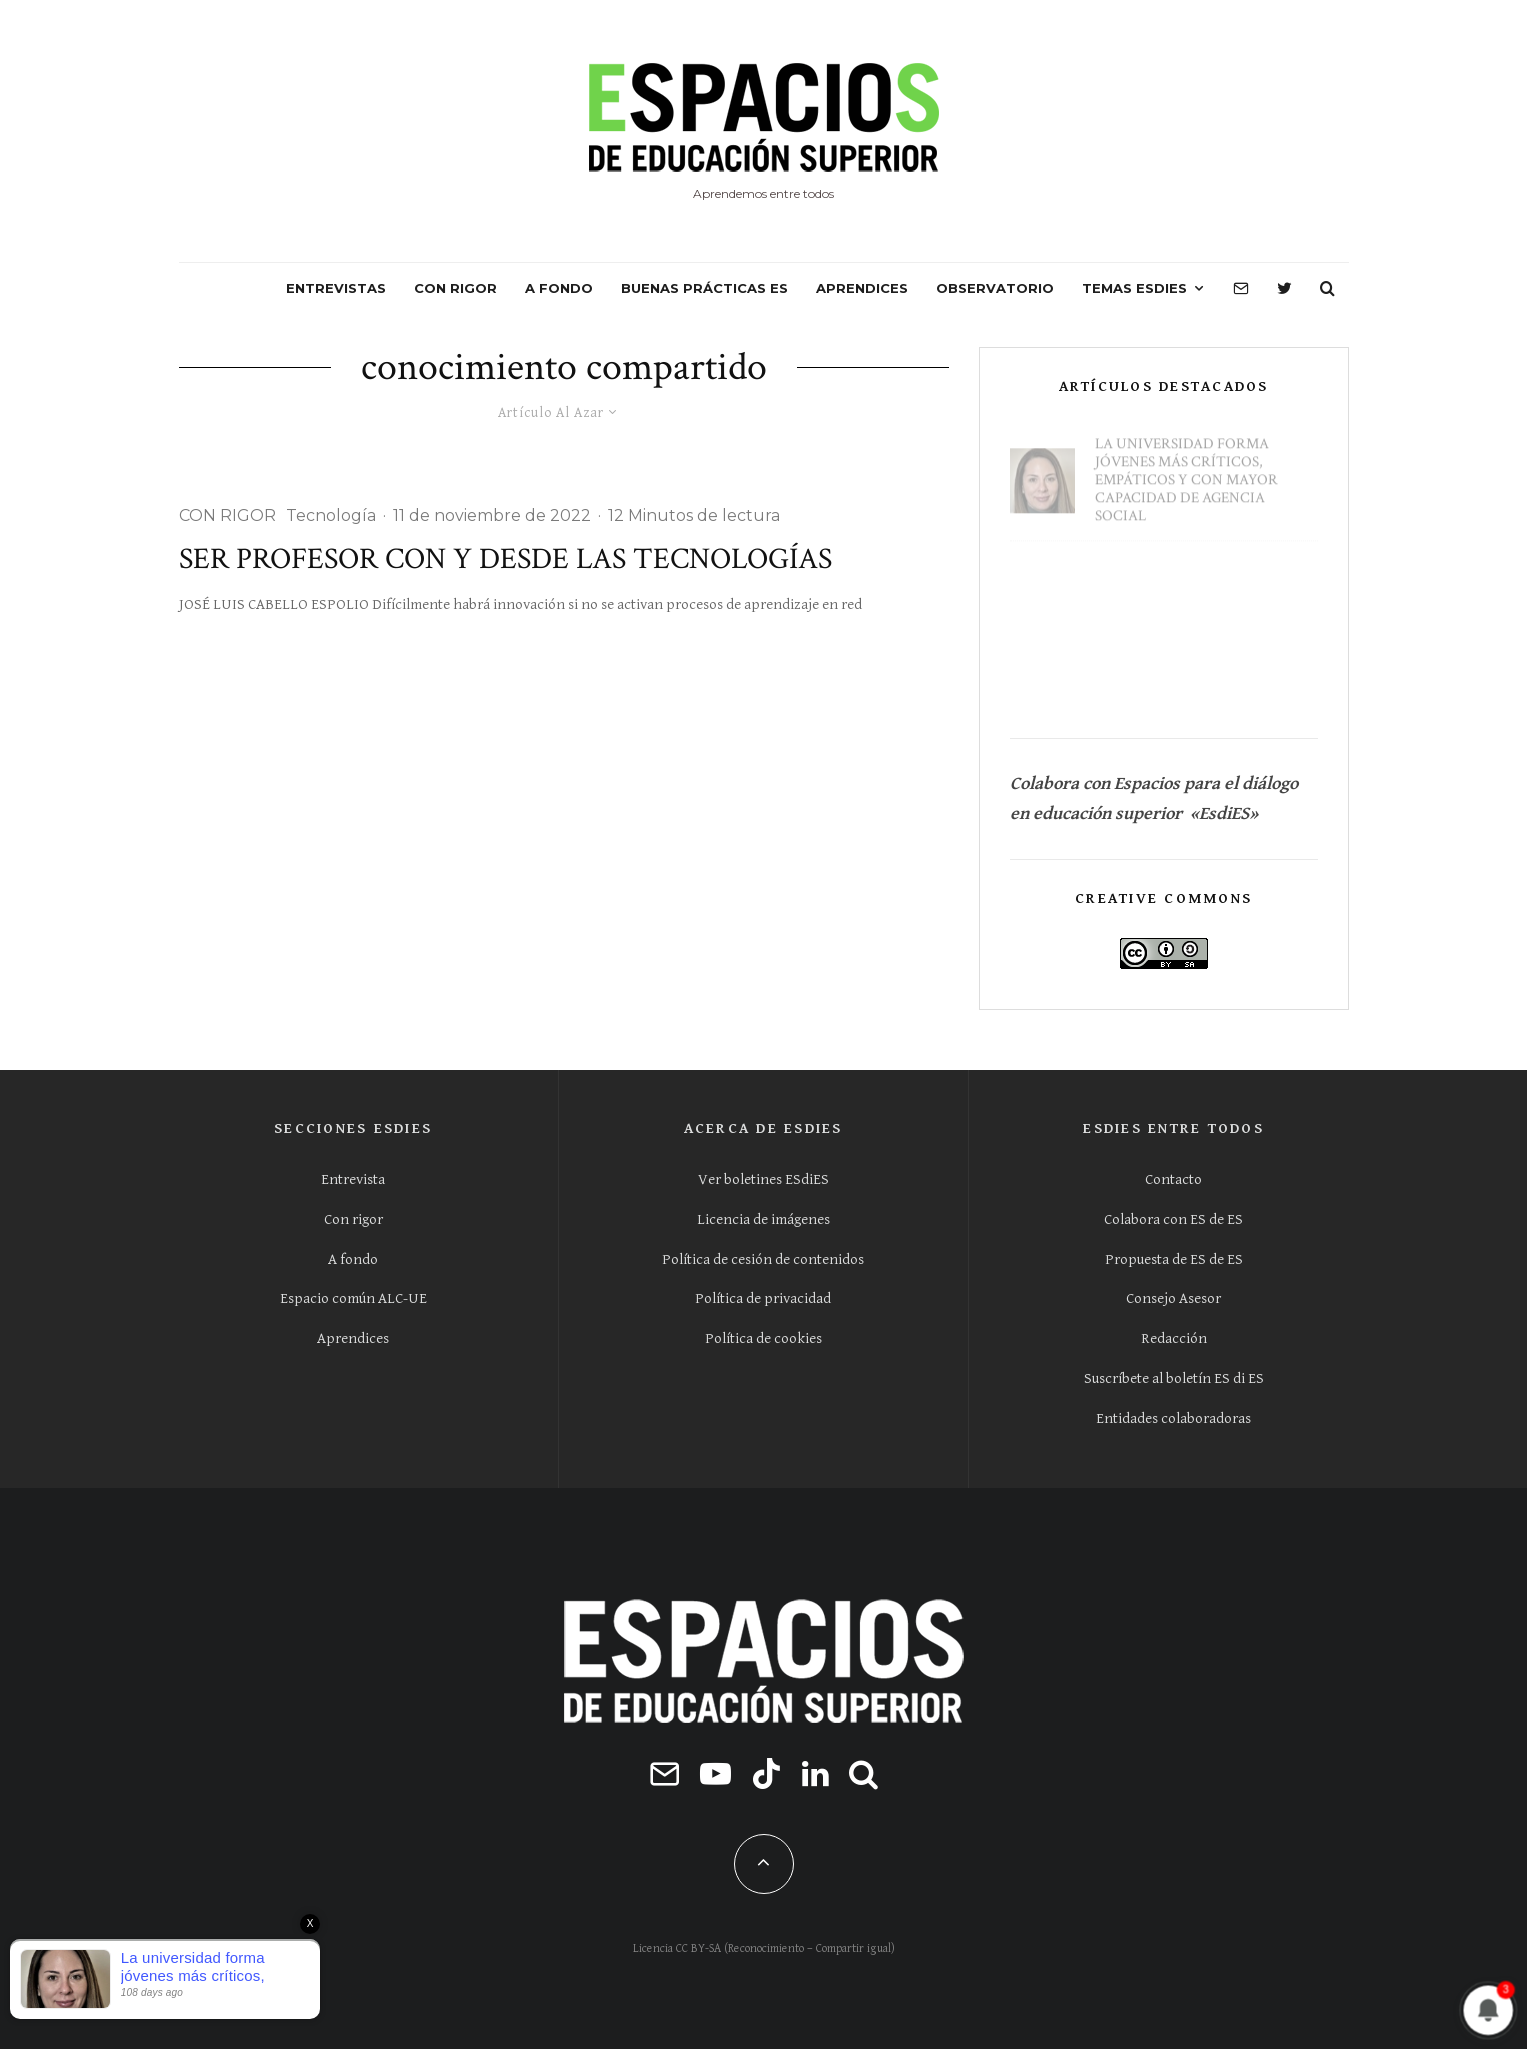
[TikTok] (766, 1773)
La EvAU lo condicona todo (1203, 580)
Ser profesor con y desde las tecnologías (505, 560)
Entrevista (353, 1179)
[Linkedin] (815, 1773)
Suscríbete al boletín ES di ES (1174, 1378)
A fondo (353, 1259)
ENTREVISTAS (336, 288)
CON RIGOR (455, 288)
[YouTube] (715, 1773)
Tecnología (331, 515)
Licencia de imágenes (763, 1219)
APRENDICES (862, 288)
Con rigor (353, 1219)
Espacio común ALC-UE (353, 1298)
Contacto (1173, 1179)
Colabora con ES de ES (1173, 1219)
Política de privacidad (763, 1298)
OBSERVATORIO (995, 288)
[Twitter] (1284, 289)
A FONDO (559, 288)
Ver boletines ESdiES (763, 1179)
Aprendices (353, 1338)
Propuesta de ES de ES (1174, 1259)
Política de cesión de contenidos (763, 1259)
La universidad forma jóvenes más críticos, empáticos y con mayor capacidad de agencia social (1186, 471)
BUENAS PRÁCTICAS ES (704, 288)
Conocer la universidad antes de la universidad (1191, 676)
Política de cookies (763, 1338)
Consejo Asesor (1173, 1298)
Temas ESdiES (1134, 288)
